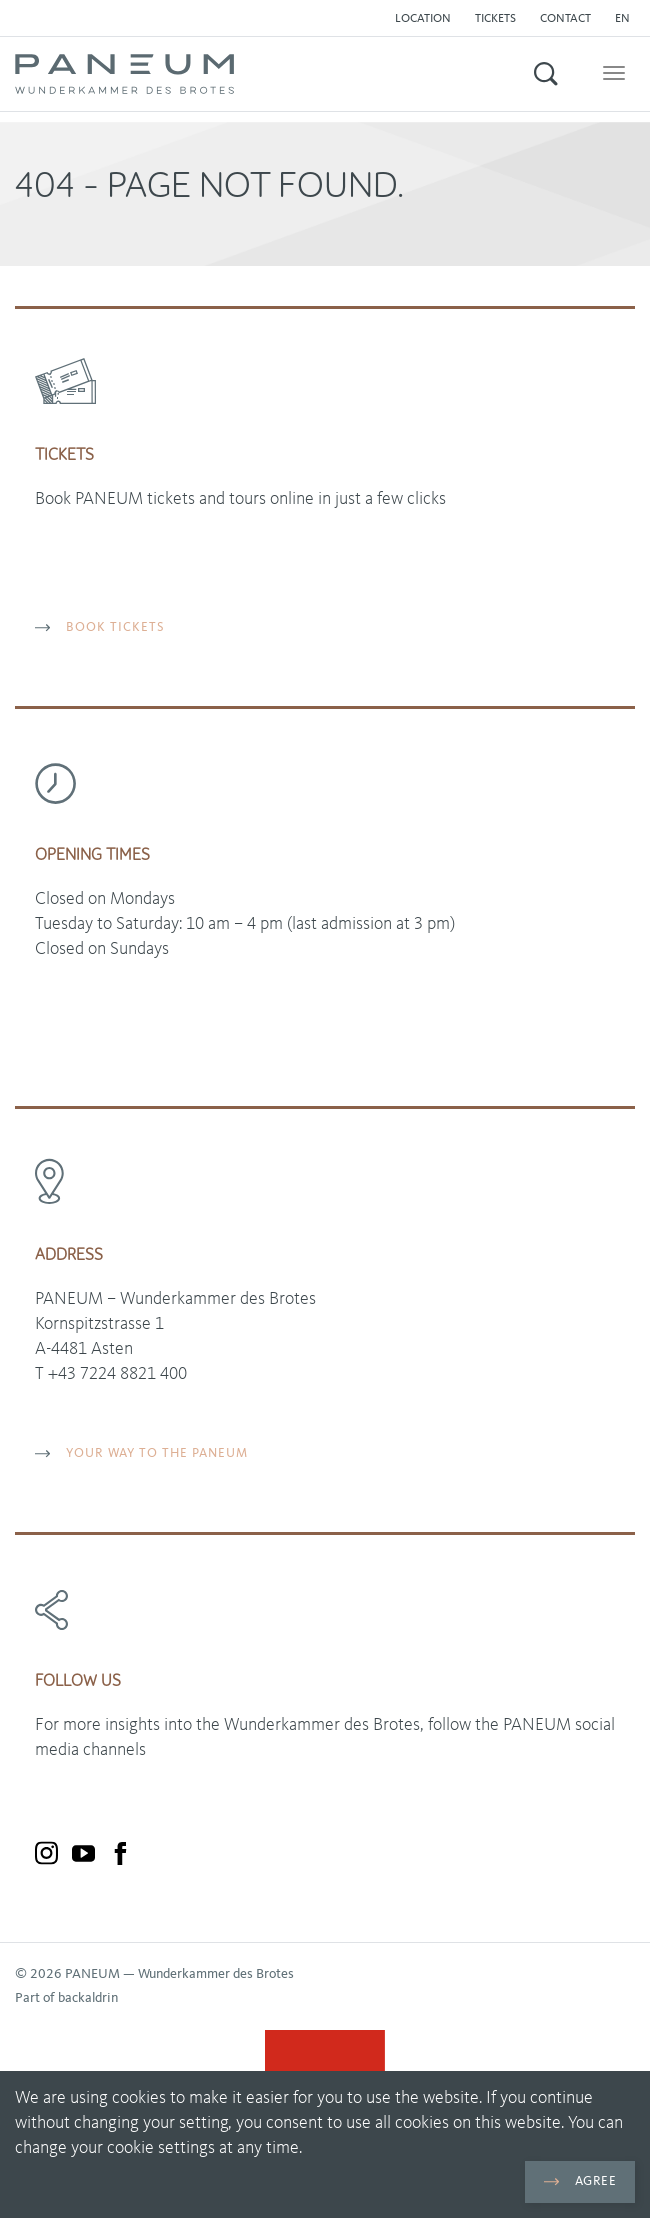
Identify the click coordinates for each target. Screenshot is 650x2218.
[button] (627, 19)
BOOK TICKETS (100, 627)
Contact (565, 19)
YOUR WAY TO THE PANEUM (141, 1453)
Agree (580, 2181)
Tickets (495, 19)
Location (423, 19)
